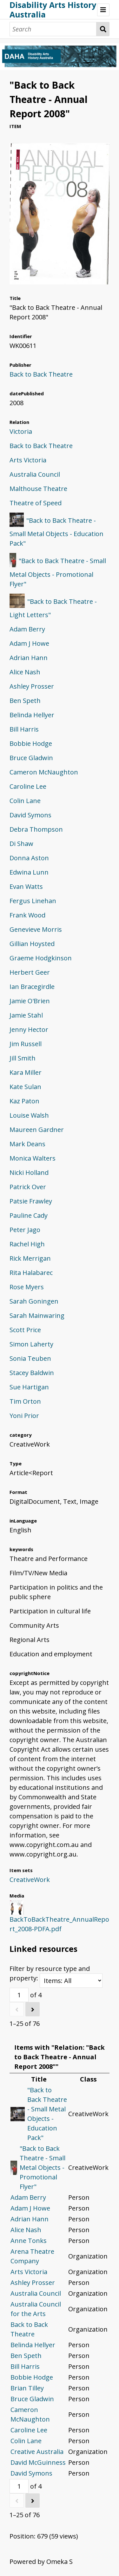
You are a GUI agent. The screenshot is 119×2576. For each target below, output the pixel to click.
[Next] (32, 2009)
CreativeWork (30, 1879)
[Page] (19, 1995)
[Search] (53, 29)
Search (102, 29)
